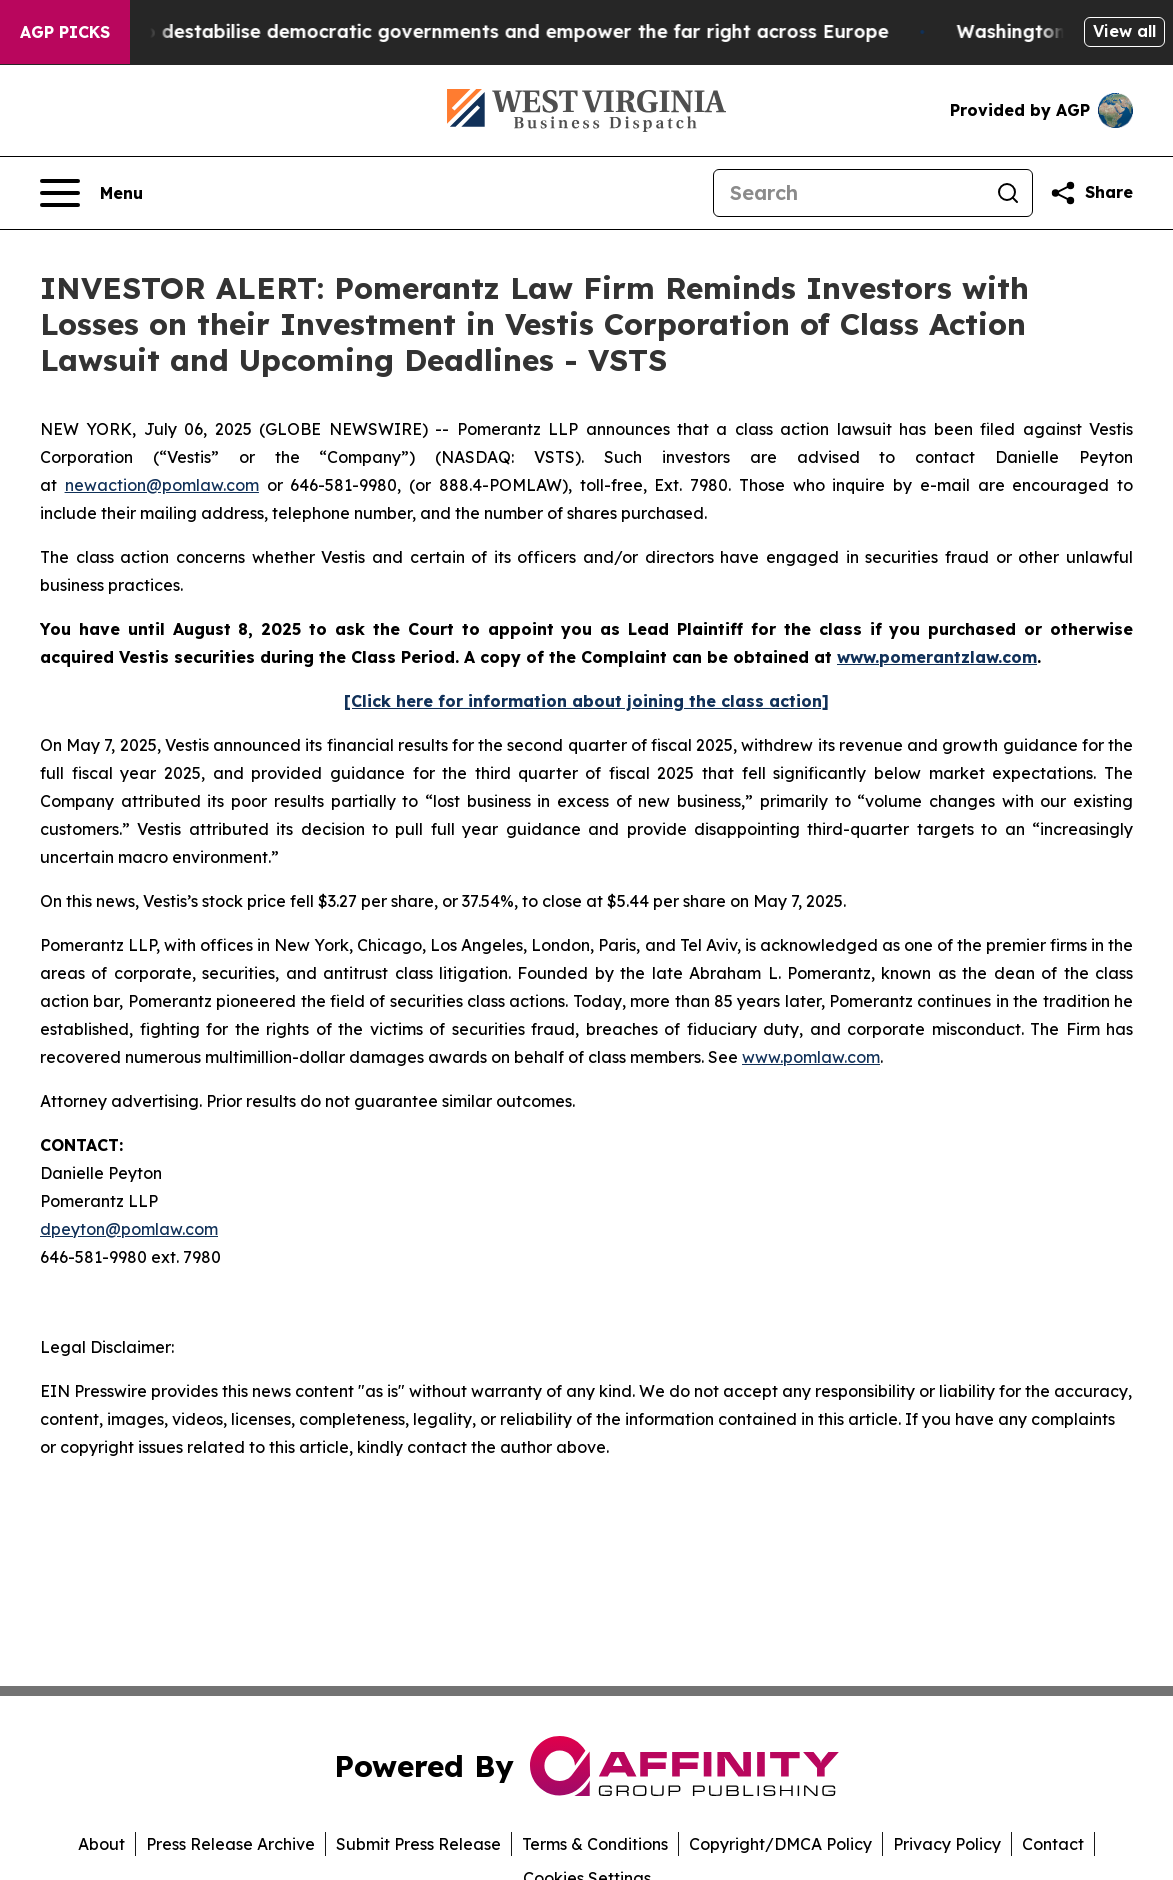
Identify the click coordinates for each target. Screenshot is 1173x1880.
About (101, 1844)
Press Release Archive (230, 1844)
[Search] (849, 193)
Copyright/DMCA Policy (780, 1844)
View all (1124, 31)
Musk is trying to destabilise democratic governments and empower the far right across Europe (470, 31)
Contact (1053, 1844)
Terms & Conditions (595, 1844)
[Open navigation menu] (91, 193)
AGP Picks (65, 32)
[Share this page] (1091, 193)
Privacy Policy (947, 1844)
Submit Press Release (418, 1844)
